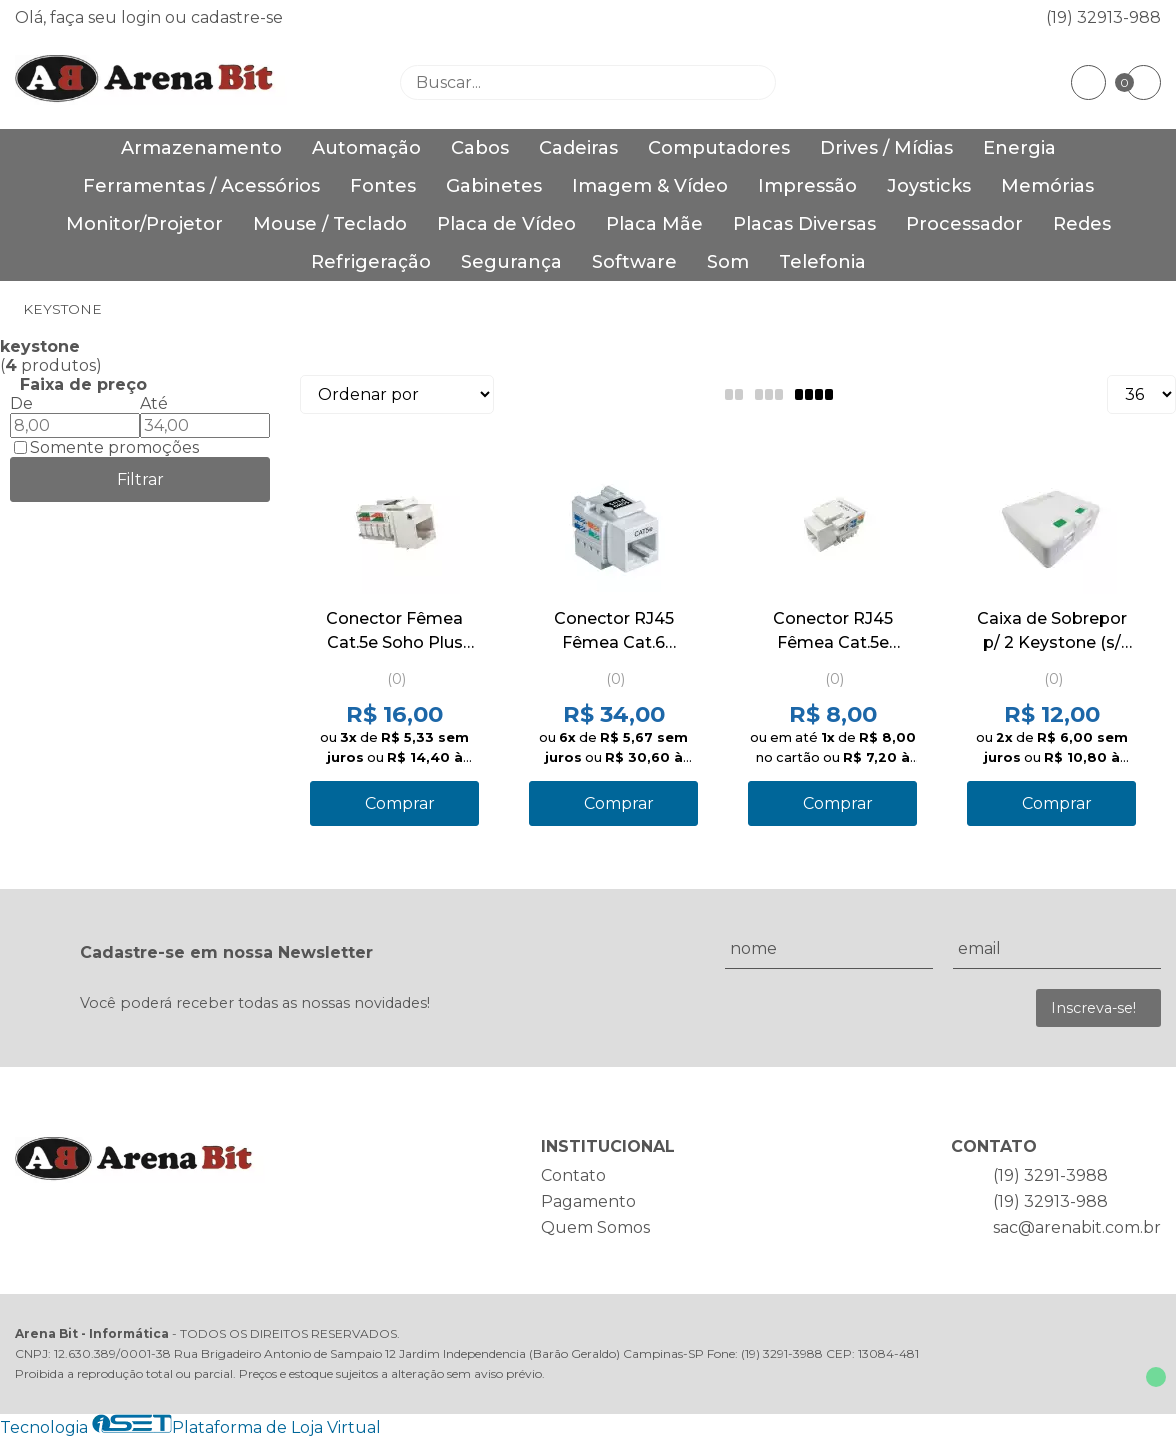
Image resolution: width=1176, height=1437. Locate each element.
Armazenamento (201, 148)
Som (728, 262)
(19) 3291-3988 (1050, 1175)
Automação (366, 148)
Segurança (511, 262)
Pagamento (588, 1201)
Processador (964, 224)
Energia (1019, 148)
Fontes (383, 186)
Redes (1082, 224)
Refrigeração (371, 262)
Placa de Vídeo (506, 224)
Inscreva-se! (1093, 1008)
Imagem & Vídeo (650, 186)
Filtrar (140, 479)
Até (154, 403)
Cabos (480, 148)
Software (634, 262)
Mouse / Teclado (330, 224)
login (143, 17)
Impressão (807, 186)
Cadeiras (578, 148)
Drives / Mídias (886, 148)
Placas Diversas (804, 224)
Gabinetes (494, 186)
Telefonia (822, 262)
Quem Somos (595, 1227)
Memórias (1047, 186)
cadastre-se (237, 17)
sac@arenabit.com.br (1077, 1227)
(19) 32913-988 (1103, 17)
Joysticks (929, 186)
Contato (573, 1175)
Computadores (719, 148)
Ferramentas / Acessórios (201, 186)
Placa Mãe (654, 224)
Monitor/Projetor (144, 224)
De (21, 403)
